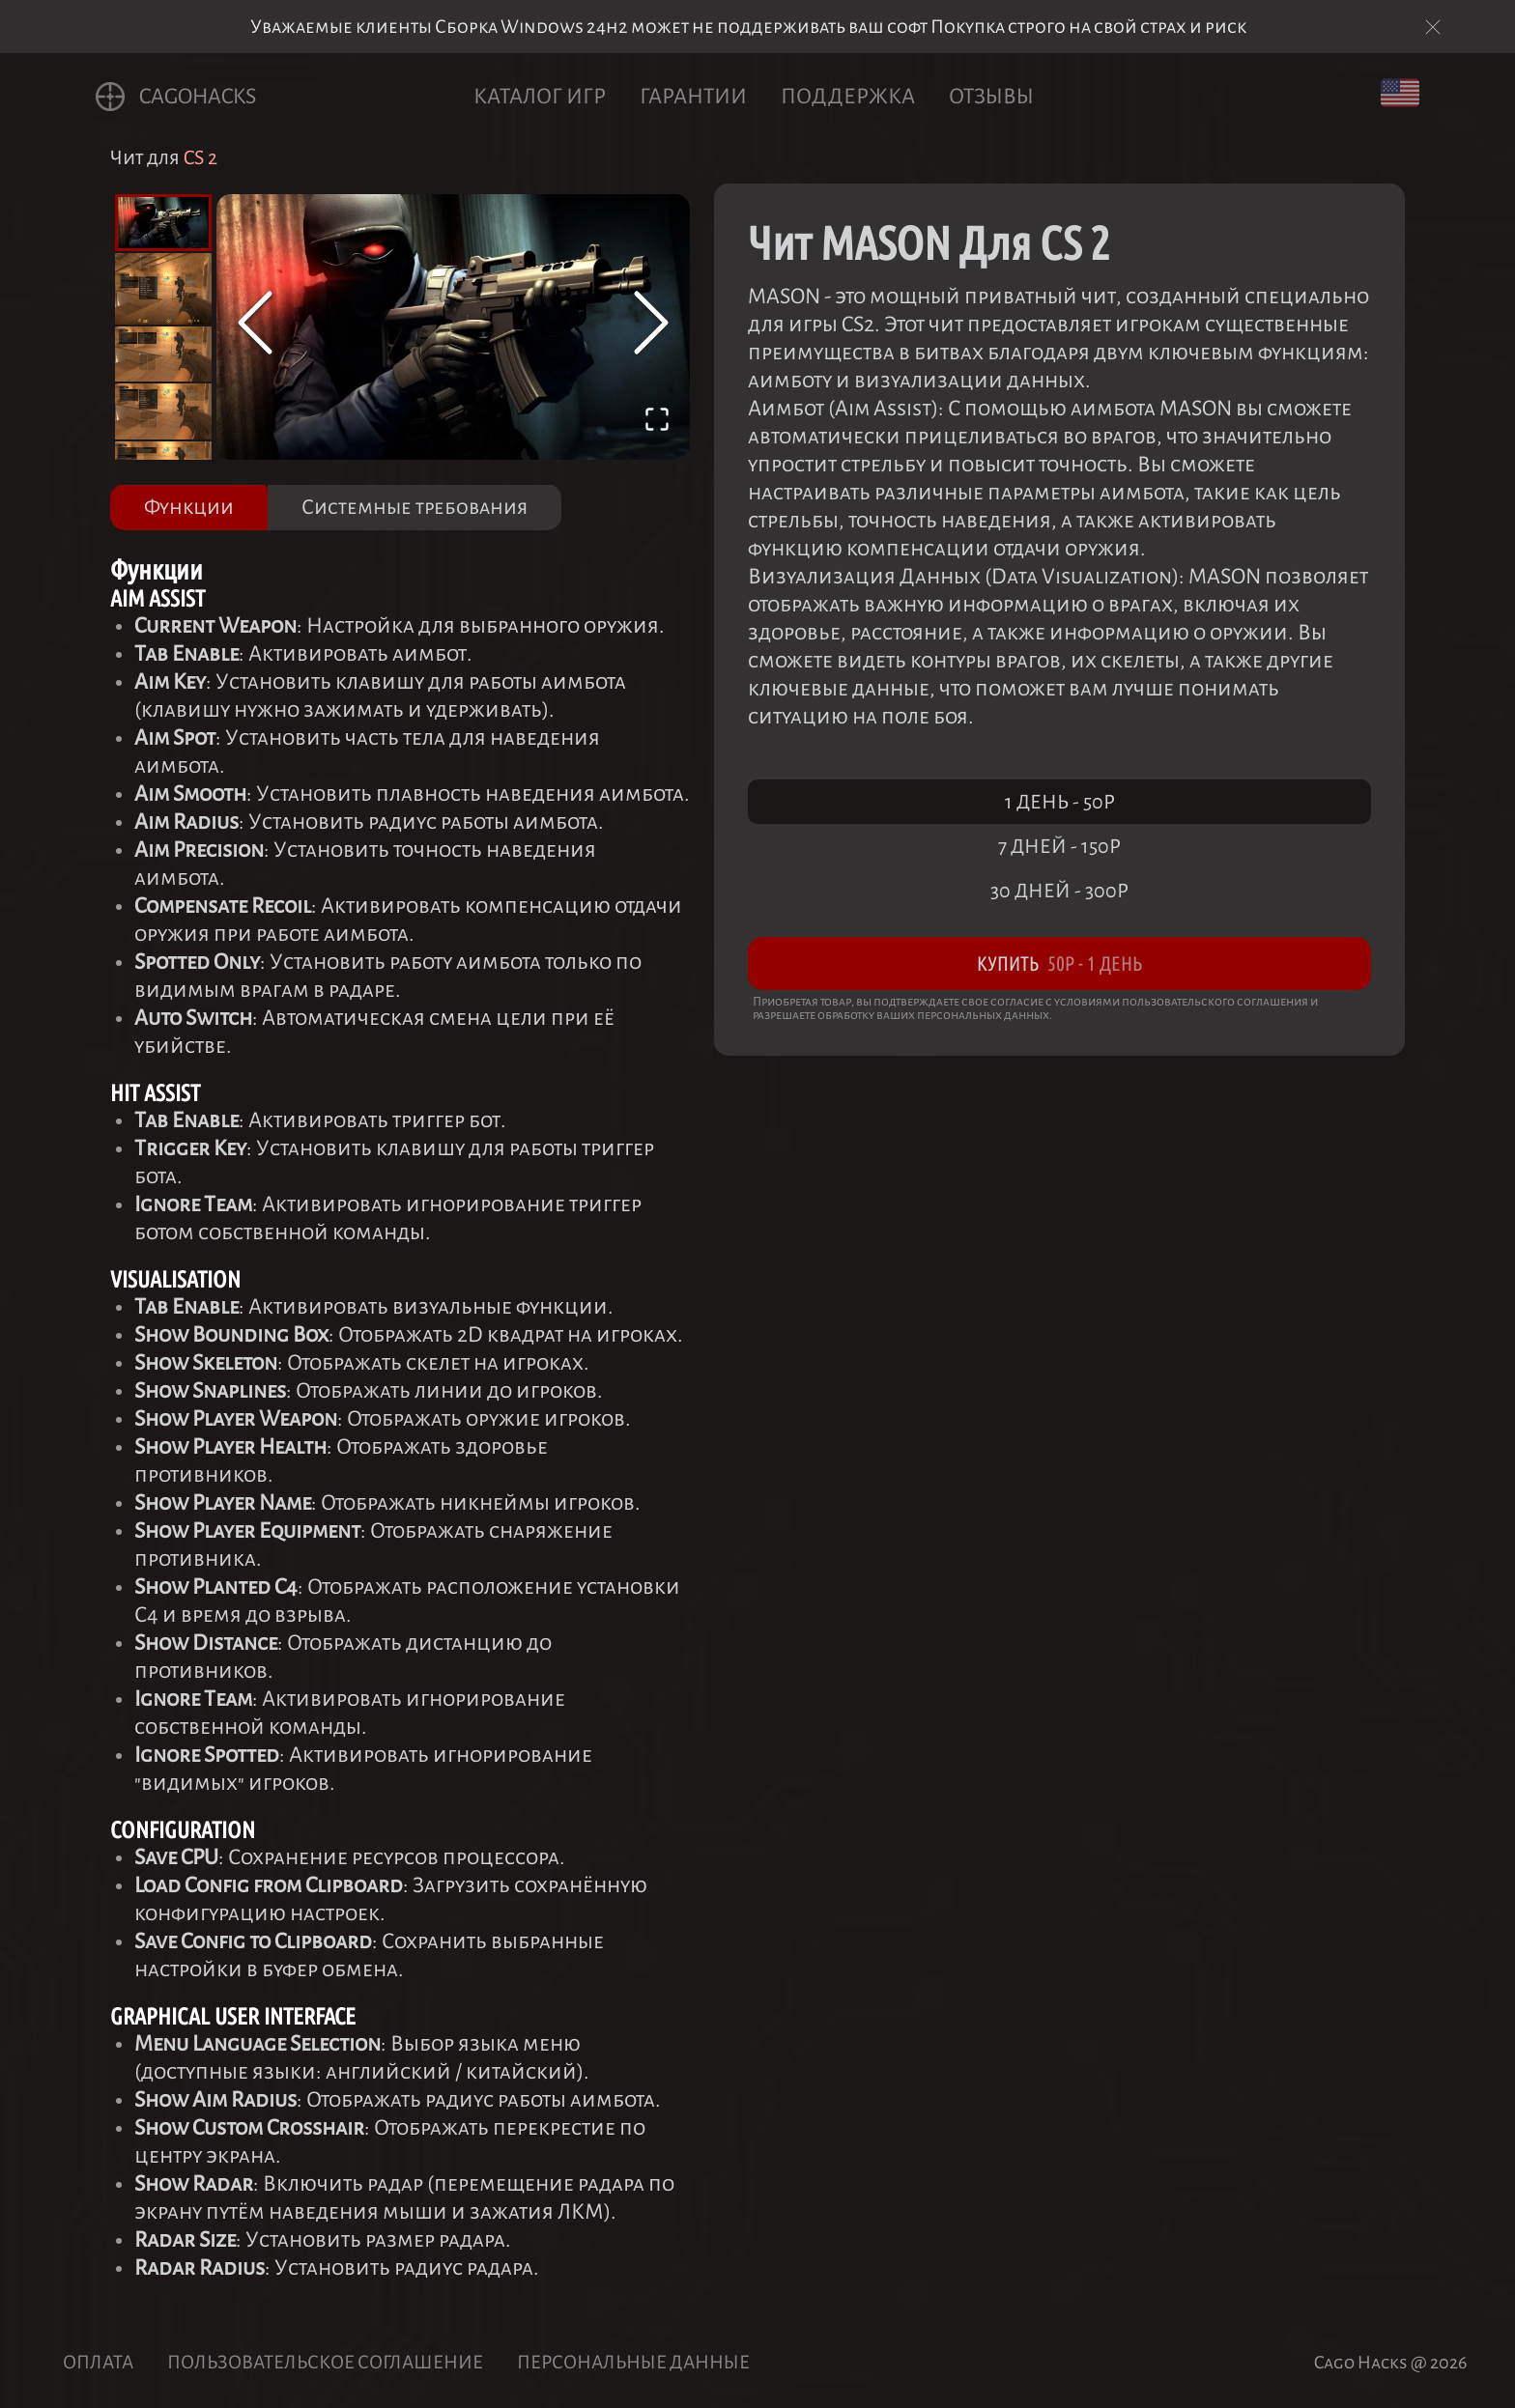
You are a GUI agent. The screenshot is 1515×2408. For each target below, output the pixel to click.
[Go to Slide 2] (163, 289)
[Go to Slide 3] (163, 354)
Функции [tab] (189, 507)
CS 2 (200, 157)
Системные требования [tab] (414, 507)
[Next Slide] (651, 326)
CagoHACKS (176, 96)
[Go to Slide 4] (163, 411)
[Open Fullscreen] (657, 423)
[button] (453, 327)
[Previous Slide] (255, 326)
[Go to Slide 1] (163, 222)
